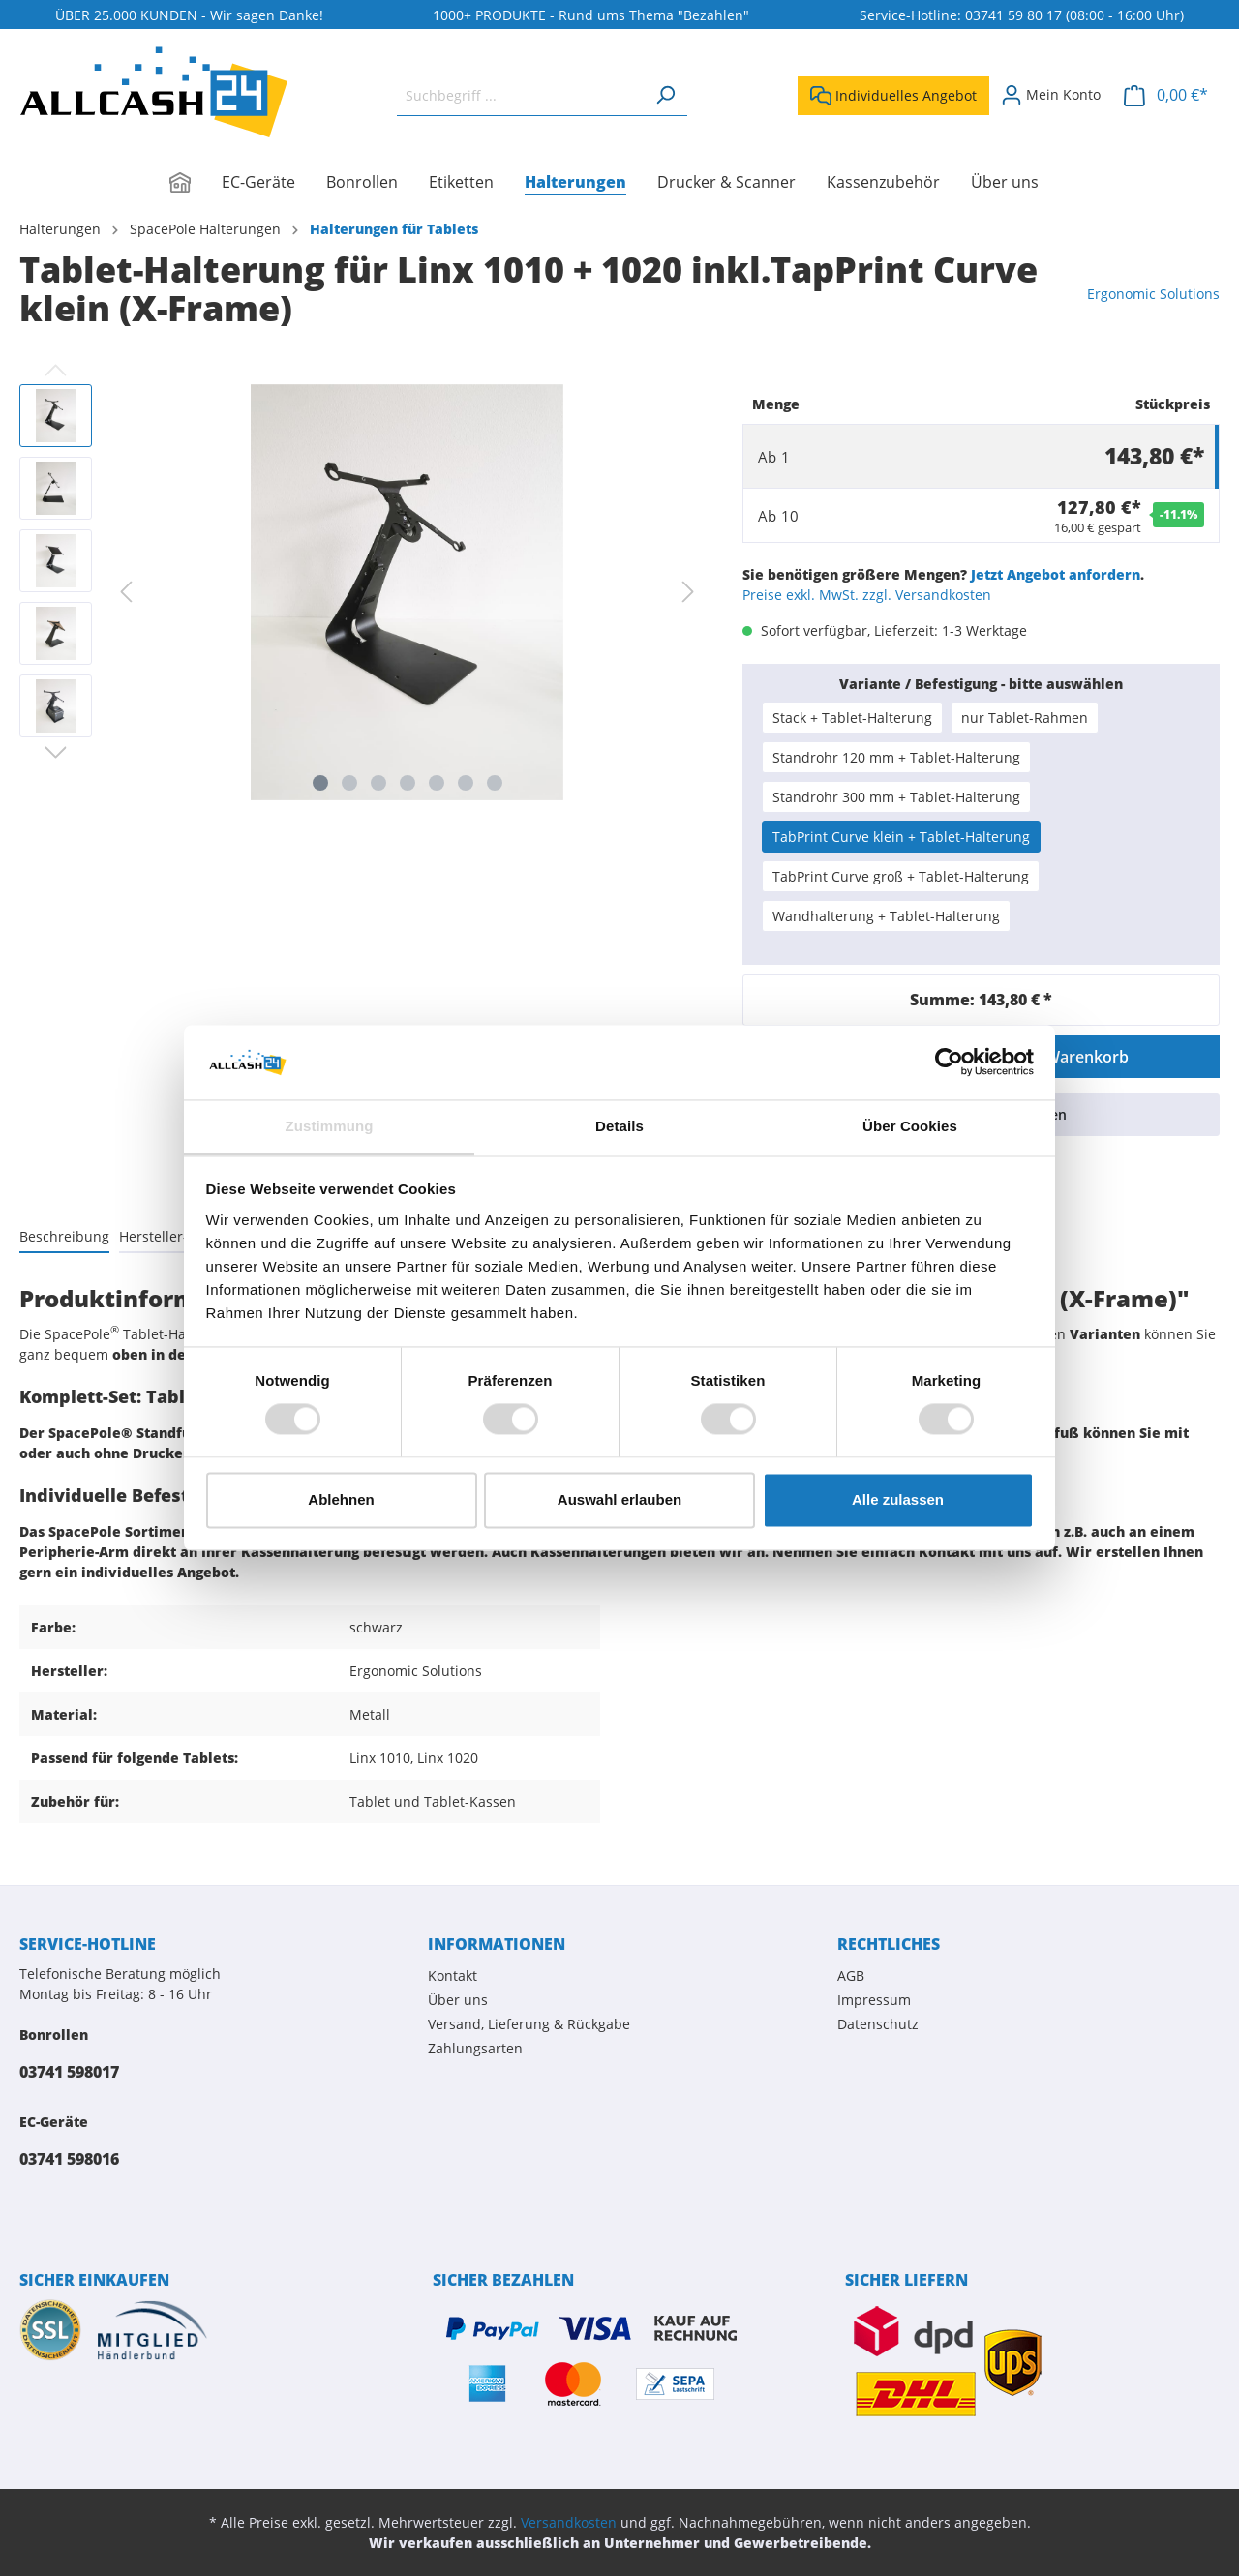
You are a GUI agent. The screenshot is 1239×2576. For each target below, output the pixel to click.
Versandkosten (569, 2522)
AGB (850, 1975)
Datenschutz (878, 2024)
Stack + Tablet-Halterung (852, 717)
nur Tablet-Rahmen (1024, 717)
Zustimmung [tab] (330, 1126)
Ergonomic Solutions (1153, 294)
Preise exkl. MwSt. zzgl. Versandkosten (866, 594)
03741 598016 (69, 2159)
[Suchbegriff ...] (520, 95)
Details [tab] (619, 1126)
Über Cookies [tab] (909, 1126)
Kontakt (452, 1975)
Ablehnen (341, 1499)
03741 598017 (69, 2071)
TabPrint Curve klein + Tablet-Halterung (901, 836)
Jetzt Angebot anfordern (1055, 574)
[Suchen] (665, 95)
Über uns (458, 2000)
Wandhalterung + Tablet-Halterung (886, 916)
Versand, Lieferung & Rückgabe (529, 2024)
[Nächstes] (688, 591)
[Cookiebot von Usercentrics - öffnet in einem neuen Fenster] (949, 1062)
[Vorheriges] (125, 591)
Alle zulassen (898, 1499)
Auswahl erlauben (619, 1499)
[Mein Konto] (1050, 94)
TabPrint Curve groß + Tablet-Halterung (900, 876)
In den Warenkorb (1062, 1056)
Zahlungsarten (475, 2048)
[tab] (64, 1235)
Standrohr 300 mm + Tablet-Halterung (896, 797)
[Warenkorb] (1166, 95)
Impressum (874, 2000)
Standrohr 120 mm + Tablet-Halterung (896, 757)
